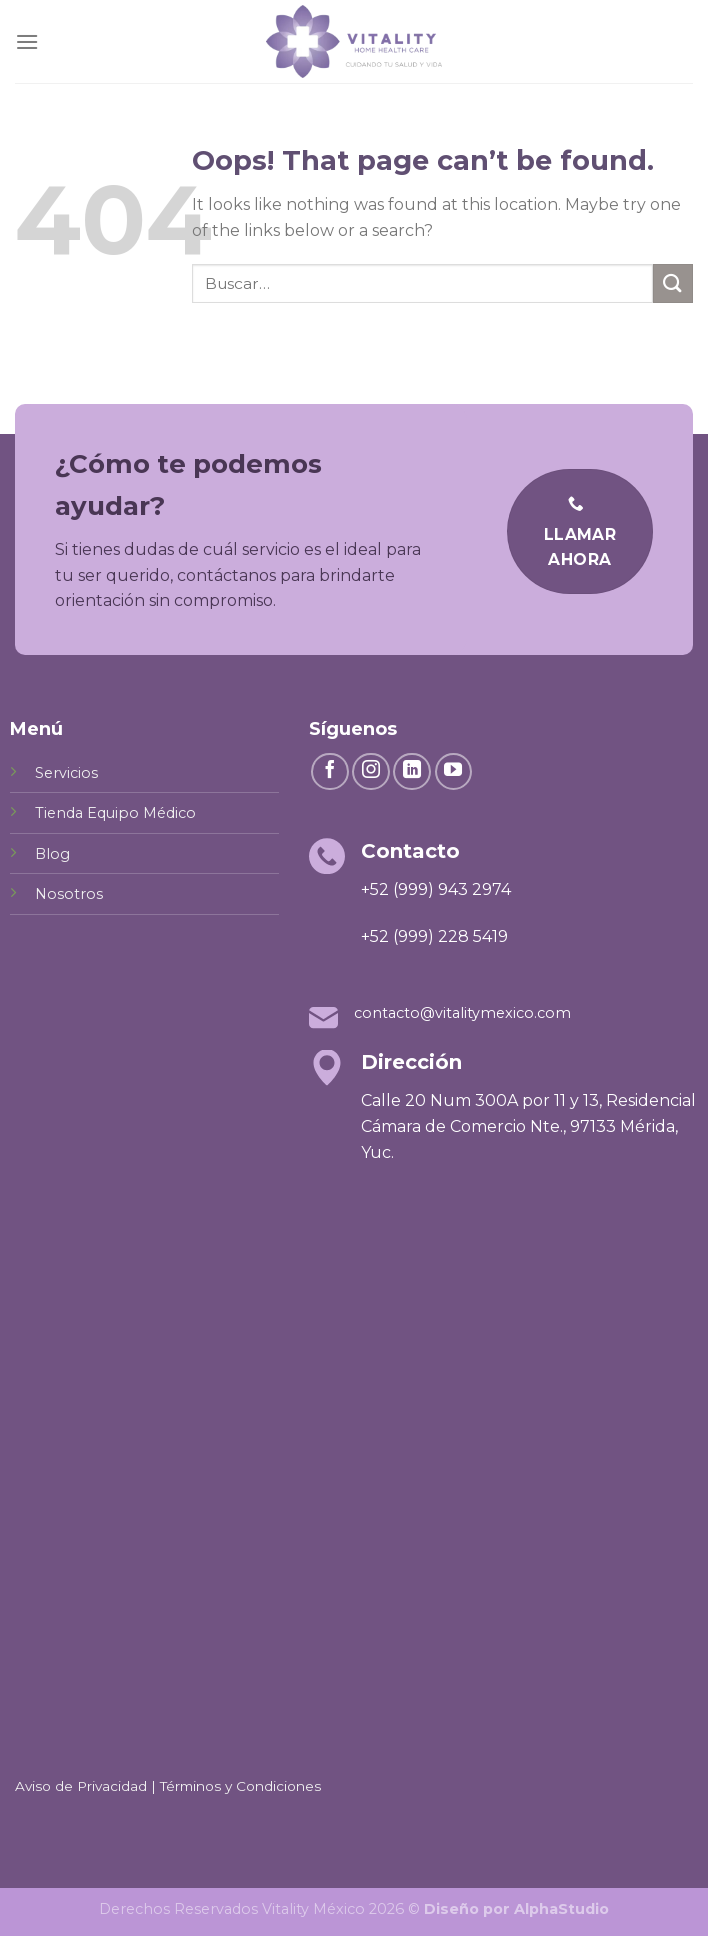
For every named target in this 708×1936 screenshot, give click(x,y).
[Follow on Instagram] (371, 772)
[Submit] (673, 283)
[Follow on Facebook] (330, 772)
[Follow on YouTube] (454, 772)
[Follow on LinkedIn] (412, 772)
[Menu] (27, 41)
